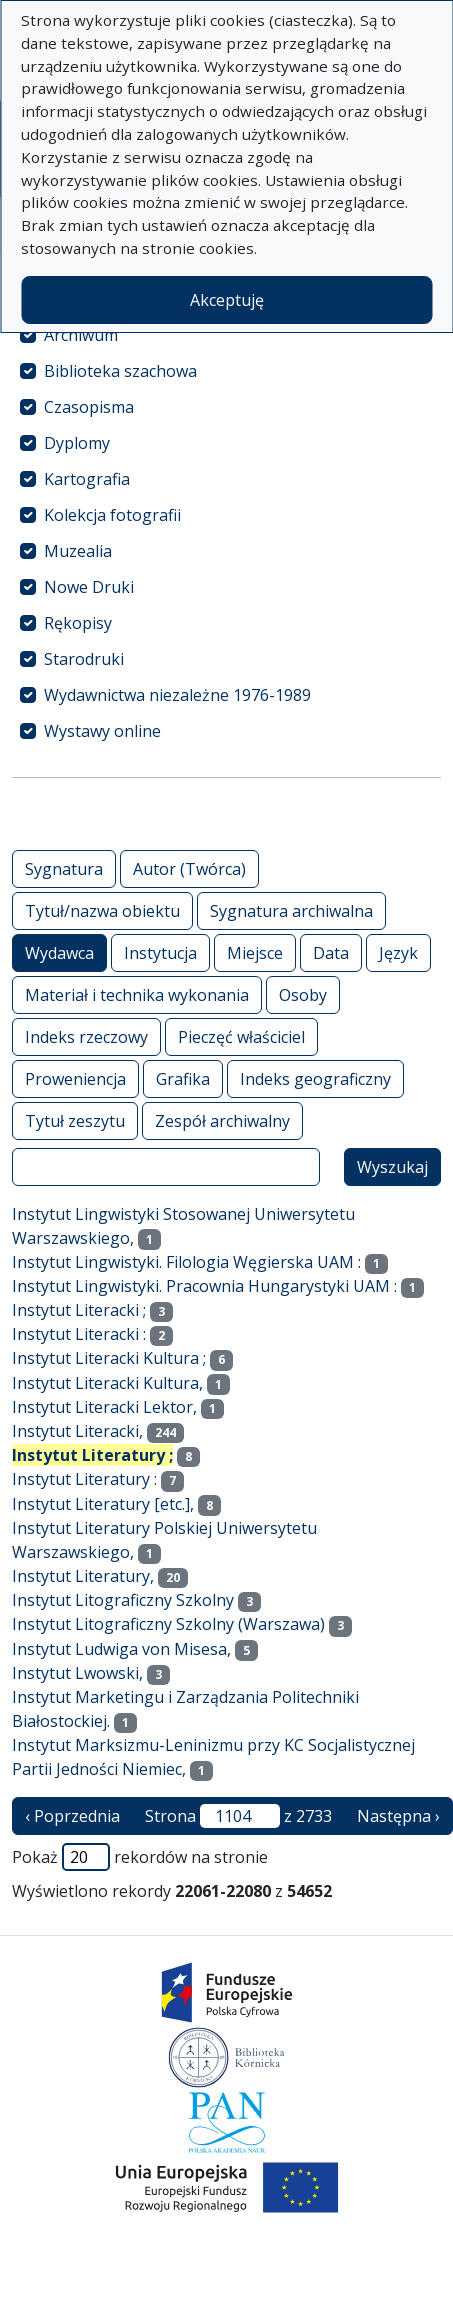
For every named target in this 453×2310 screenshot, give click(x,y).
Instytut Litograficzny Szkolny (123, 1600)
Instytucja (160, 952)
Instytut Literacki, (77, 1431)
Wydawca (59, 952)
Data (331, 952)
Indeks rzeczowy (86, 1036)
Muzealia (78, 551)
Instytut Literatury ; (92, 1455)
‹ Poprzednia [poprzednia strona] (72, 1816)
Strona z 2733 (238, 1816)
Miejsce (255, 952)
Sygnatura (64, 868)
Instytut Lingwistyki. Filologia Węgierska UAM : (186, 1262)
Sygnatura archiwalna (291, 910)
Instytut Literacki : (79, 1334)
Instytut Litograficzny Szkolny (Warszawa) (168, 1624)
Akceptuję (227, 300)
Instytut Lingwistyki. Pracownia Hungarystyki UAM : (204, 1286)
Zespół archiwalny (222, 1120)
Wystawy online (102, 731)
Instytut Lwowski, (77, 1673)
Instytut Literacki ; (79, 1310)
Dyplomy (77, 443)
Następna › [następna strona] (398, 1816)
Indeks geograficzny (315, 1078)
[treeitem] (226, 335)
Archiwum (81, 335)
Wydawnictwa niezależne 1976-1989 (177, 695)
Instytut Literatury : (84, 1479)
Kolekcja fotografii (112, 515)
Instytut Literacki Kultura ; (109, 1358)
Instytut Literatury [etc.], (103, 1504)
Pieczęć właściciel (241, 1036)
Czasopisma (89, 407)
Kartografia (87, 479)
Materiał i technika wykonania (137, 994)
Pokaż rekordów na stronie (140, 1857)
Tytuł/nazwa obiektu (102, 910)
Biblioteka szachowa (120, 371)
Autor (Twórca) (189, 868)
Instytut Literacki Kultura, (107, 1383)
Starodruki (84, 659)
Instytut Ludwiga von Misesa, (121, 1649)
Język (398, 952)
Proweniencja (75, 1078)
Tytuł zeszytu (75, 1120)
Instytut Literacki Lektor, (104, 1407)
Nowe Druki (89, 587)
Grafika (183, 1078)
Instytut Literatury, (83, 1576)
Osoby (303, 994)
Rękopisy (78, 623)
